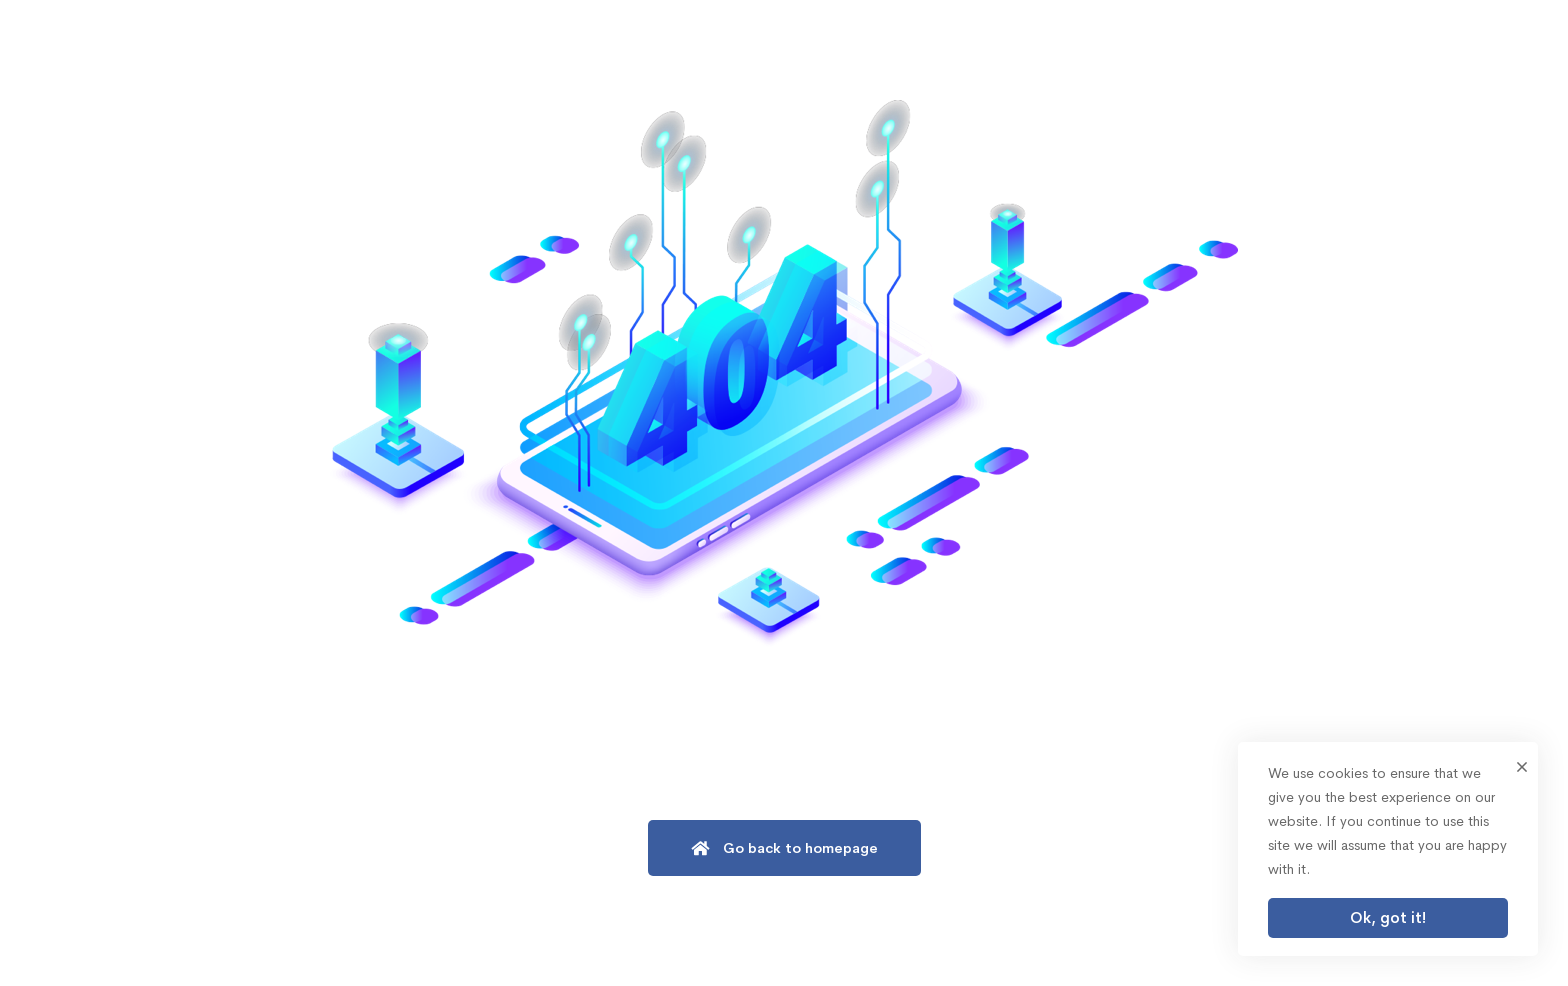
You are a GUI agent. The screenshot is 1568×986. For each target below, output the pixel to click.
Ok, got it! (1388, 917)
